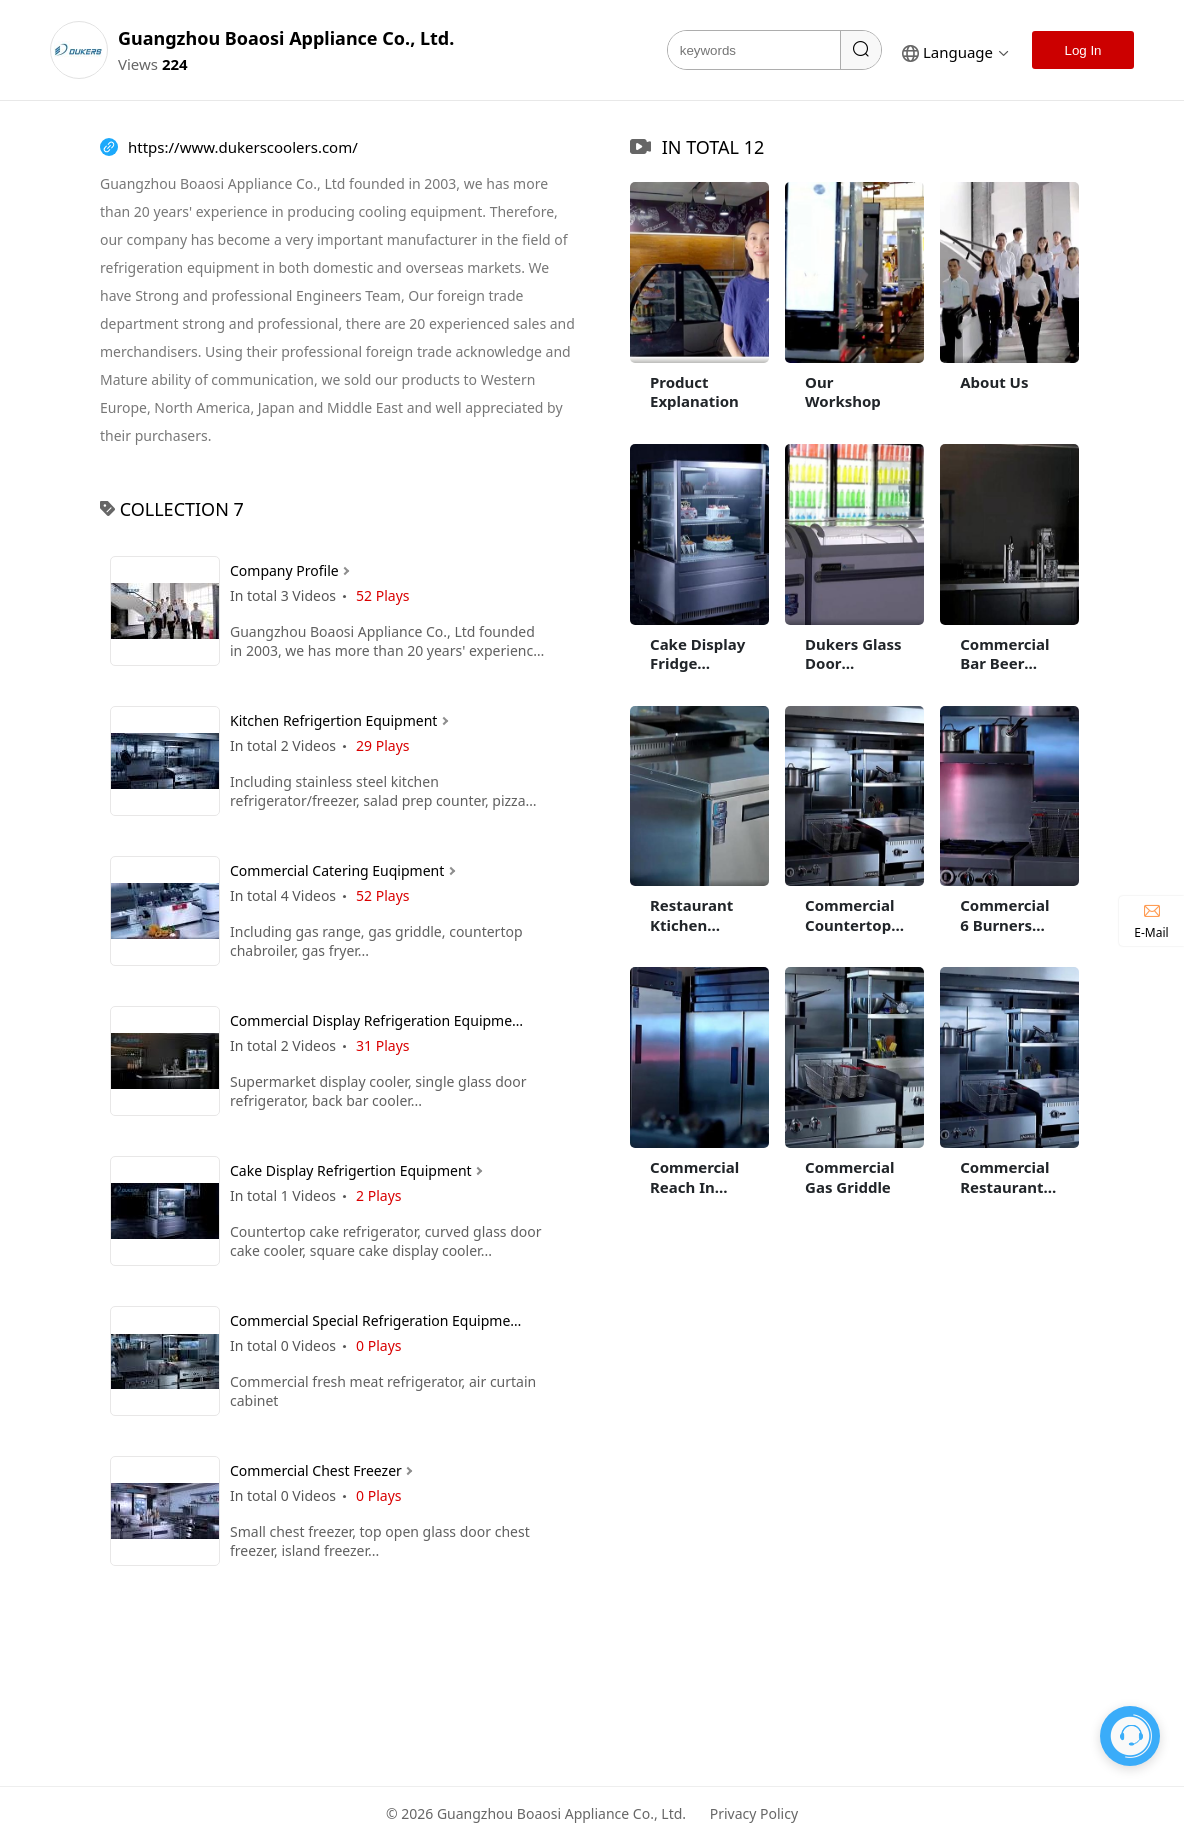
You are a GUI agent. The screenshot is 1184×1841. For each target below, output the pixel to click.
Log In (1082, 50)
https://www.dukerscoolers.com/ (243, 147)
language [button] (955, 52)
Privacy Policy (754, 1813)
